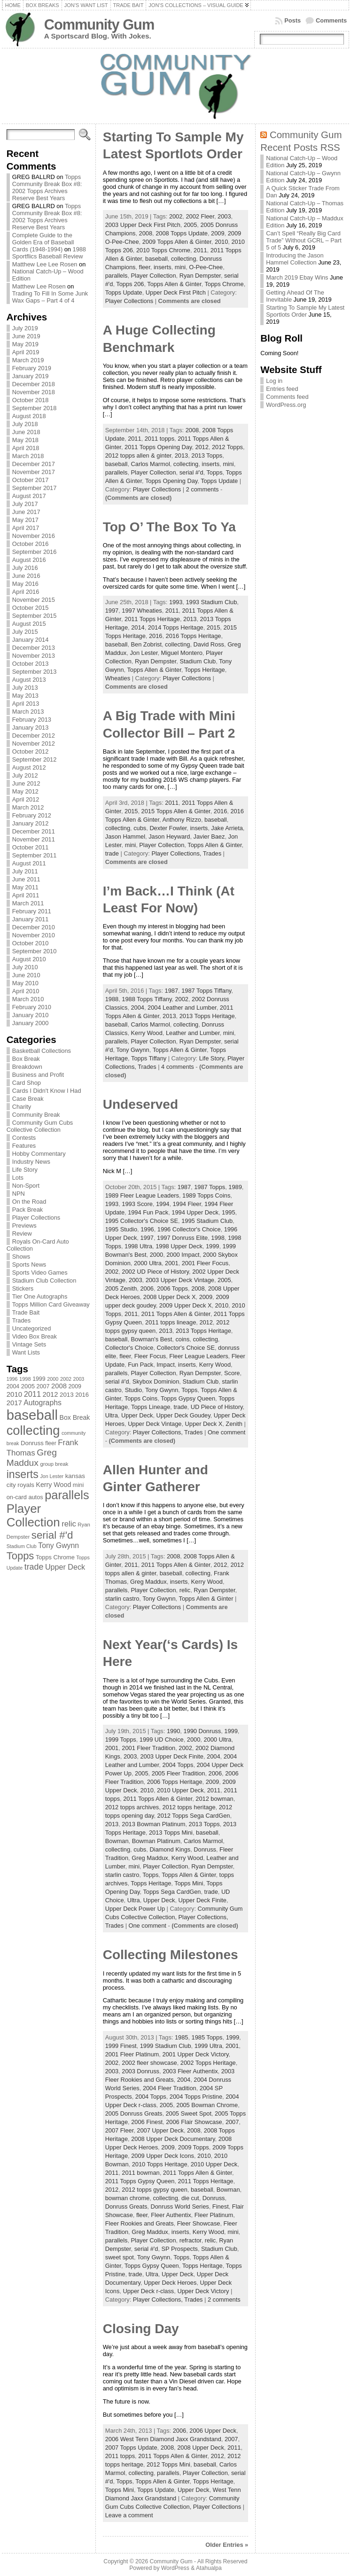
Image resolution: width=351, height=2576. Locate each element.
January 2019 (30, 376)
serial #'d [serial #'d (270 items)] (52, 1535)
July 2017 (25, 503)
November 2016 (33, 535)
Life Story (25, 1169)
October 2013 (30, 663)
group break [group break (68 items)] (54, 1464)
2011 (200, 250)
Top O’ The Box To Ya (169, 527)
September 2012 (34, 759)
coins (182, 1339)
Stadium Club (197, 661)
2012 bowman (214, 1798)
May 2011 (25, 887)
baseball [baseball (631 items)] (32, 1415)
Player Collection (153, 275)
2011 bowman (140, 2172)
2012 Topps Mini (168, 2464)
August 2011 (29, 863)
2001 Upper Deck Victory (195, 2054)
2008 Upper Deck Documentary (173, 2138)
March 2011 (28, 903)
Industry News (31, 1161)
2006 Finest (147, 2121)
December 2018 (33, 384)
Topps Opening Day (171, 480)
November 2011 (33, 839)
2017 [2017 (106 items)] (14, 1403)
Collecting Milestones (170, 1954)
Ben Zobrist (146, 644)
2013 (181, 455)
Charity (21, 1106)
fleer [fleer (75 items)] (50, 1443)
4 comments (177, 1066)
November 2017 (33, 471)
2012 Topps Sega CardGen (193, 1815)
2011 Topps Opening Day (158, 447)
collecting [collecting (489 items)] (33, 1430)
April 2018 (25, 447)
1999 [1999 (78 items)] (39, 1379)
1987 (171, 990)
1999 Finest (121, 2045)
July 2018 (25, 424)
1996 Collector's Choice (189, 1229)
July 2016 (25, 567)
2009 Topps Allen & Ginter (176, 241)
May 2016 (25, 583)
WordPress (175, 2568)
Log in (274, 380)
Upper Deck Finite (202, 1900)
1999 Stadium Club (165, 2045)
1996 (147, 1229)
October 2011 (30, 847)
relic (184, 1590)
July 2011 (25, 871)
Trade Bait (26, 1312)
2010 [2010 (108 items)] (14, 1394)
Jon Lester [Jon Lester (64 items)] (51, 1476)
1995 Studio (121, 1229)
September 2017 (34, 487)
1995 (228, 1212)
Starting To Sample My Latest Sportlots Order (305, 311)
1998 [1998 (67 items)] (25, 1379)
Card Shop (26, 1082)
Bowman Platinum (156, 1840)
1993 (175, 602)
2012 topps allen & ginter (138, 455)
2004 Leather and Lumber (182, 1007)
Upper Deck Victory (203, 2291)
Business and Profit (38, 1074)
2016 (155, 635)
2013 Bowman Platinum (153, 1824)
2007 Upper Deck (160, 2130)
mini (180, 267)
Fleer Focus (150, 1356)
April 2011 (25, 895)
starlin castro (122, 1598)
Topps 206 (130, 284)
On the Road (29, 1201)
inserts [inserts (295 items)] (23, 1474)
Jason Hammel (125, 836)
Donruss (205, 1849)
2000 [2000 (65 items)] (52, 1379)
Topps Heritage (205, 669)
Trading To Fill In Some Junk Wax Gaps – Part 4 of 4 (50, 297)
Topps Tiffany (148, 1058)
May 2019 (25, 344)
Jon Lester (143, 652)
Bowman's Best (151, 1339)
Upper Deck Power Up (135, 1908)
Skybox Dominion (156, 1381)
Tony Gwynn (132, 1049)
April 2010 (25, 991)
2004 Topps (177, 1764)
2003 (224, 216)
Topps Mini (188, 1883)
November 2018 (33, 392)
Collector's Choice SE (186, 1347)
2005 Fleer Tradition (178, 1773)
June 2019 (26, 336)
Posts (292, 20)
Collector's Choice (129, 1347)
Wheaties (117, 678)
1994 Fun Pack (148, 1212)
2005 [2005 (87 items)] (28, 1386)
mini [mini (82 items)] (78, 1484)
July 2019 (25, 328)
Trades (21, 1320)
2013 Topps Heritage (207, 1016)
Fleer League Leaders (198, 1356)
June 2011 (26, 879)
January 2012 (30, 823)
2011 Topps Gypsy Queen (140, 2181)
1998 (217, 1237)
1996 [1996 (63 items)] (12, 1379)
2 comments (202, 489)
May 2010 (25, 983)
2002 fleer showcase (149, 2062)
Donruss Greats (126, 2206)
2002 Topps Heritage (208, 2062)
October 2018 (30, 400)
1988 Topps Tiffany (147, 999)
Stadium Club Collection (44, 1280)
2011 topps (159, 438)
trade (112, 853)
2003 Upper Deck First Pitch (142, 224)
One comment (226, 1432)
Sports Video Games (40, 1272)
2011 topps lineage (170, 1322)
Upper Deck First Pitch (176, 292)
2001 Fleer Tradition (148, 1747)
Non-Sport (25, 1185)
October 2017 (30, 479)
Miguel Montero (182, 652)
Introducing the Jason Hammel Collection (294, 259)
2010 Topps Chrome (163, 250)
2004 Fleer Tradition (169, 2088)
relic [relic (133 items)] (69, 1523)
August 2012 (29, 767)
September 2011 (34, 855)
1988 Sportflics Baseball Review (49, 253)
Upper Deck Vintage (154, 1423)
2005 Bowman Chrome (207, 2105)
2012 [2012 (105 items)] (50, 1394)
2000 (156, 1254)
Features (24, 1145)
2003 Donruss (140, 2071)
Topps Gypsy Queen (188, 1398)
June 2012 (26, 783)
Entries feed (282, 388)
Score (232, 1373)
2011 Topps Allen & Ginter (176, 1313)
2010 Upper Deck (180, 1790)
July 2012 (25, 775)
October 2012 (30, 751)
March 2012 (28, 807)
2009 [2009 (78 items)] (75, 1386)
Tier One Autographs (40, 1296)
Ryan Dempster (200, 275)
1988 (111, 999)
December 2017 (33, 463)
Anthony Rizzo (181, 819)
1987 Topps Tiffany (206, 990)
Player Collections (36, 1217)
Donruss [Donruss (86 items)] (32, 1443)
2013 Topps (206, 455)
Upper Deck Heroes (170, 2282)
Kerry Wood (147, 1032)
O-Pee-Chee (206, 267)
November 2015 (33, 599)
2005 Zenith (121, 1288)
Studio (133, 1389)
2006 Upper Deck (212, 2430)
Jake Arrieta (227, 828)
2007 (232, 2121)
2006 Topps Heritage (175, 1781)
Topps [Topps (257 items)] (20, 1556)
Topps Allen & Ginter (174, 284)
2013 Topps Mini (171, 1832)
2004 (137, 1007)
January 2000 (30, 1023)
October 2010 (30, 943)
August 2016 (29, 559)
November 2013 (33, 655)
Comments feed (287, 396)
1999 (212, 1246)
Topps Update (123, 292)
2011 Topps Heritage (152, 619)
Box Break (26, 1058)
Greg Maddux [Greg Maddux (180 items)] (32, 1458)
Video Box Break (34, 1336)
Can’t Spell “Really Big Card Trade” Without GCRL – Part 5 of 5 (304, 240)
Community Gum (99, 24)
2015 (213, 627)
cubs (139, 828)
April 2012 (25, 799)
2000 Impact (182, 1254)
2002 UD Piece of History (155, 1271)
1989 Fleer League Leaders (142, 1195)
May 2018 (25, 440)
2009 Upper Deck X (185, 1305)
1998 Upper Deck (179, 1246)
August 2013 (29, 679)
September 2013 (34, 671)
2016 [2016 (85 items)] (82, 1394)
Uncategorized (31, 1328)
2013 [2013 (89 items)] (67, 1394)
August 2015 (29, 623)
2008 (145, 233)
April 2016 (25, 591)
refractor (190, 2240)
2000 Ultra (148, 1263)
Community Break (36, 1114)
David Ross (209, 644)
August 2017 (29, 495)
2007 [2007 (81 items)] (43, 1386)
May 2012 (25, 791)
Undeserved (140, 1104)
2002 (175, 216)
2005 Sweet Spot (188, 2113)
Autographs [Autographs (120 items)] (42, 1403)
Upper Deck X (204, 1423)
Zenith (234, 1423)
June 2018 (26, 432)
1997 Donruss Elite (182, 1237)
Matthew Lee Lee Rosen (45, 264)
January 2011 (30, 919)
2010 (221, 241)
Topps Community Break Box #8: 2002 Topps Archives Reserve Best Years (47, 187)
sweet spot (119, 2257)
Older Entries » (226, 2544)
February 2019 (31, 368)
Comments (331, 20)
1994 (162, 1203)
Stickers (23, 1288)
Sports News (29, 1264)
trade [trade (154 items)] (34, 1567)
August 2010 (29, 959)
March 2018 (28, 455)
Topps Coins (141, 1398)
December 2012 (33, 735)
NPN (18, 1193)
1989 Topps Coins (206, 1195)
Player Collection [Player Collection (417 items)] (33, 1515)
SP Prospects (180, 2248)
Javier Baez (209, 836)
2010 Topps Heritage (159, 2164)
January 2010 (30, 1015)
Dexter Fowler (168, 828)
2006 (146, 1288)
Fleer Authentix (171, 2214)
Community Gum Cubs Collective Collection (40, 1126)
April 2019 (25, 352)
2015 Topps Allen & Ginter (176, 811)
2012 (201, 447)
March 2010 (28, 999)
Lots (17, 1177)
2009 (217, 233)
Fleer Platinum (214, 2214)
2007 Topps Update (131, 2447)
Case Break (28, 1098)
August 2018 (29, 416)
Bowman (117, 1840)
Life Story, (213, 1058)
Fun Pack (140, 1364)
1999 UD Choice (162, 1739)
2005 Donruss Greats (134, 2113)
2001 (171, 1263)
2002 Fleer (200, 216)
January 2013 (30, 727)
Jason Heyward (169, 836)
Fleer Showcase (198, 2223)
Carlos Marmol (150, 463)
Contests (24, 1137)
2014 (137, 627)
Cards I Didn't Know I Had (46, 1090)
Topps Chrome (223, 284)
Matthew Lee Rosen (39, 286)
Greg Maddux (148, 1581)
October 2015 (30, 607)
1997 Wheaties (142, 610)
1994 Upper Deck (195, 1212)
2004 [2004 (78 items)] (13, 1386)
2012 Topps (227, 447)
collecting (183, 258)
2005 (190, 224)
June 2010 (26, 975)
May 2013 (25, 695)
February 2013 (31, 719)
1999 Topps (120, 1739)
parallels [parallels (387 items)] (67, 1495)
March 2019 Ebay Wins (297, 277)
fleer (144, 267)
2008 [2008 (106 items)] (59, 1386)
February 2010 (31, 1007)
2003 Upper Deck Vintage (180, 1280)
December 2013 (33, 647)
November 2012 (33, 743)
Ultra (111, 1415)
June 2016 (26, 575)
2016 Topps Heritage (193, 635)
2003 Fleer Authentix (190, 2071)
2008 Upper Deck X (169, 1296)
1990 (173, 1731)
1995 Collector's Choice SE (141, 1220)
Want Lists (26, 1352)
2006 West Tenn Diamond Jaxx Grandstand (163, 2439)
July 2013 (25, 687)
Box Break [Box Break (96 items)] (75, 1417)
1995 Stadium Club (207, 1220)
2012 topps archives (132, 1807)
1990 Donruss (202, 1731)
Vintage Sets (29, 1344)
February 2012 (31, 815)
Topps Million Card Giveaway (51, 1304)
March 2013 (28, 711)
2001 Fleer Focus (205, 1263)
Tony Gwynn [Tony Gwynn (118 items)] (58, 1545)
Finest (220, 2206)
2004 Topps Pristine (196, 2096)
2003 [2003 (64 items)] (79, 1379)
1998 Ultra (138, 1246)
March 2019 (28, 360)
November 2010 (33, 935)
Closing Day (141, 2328)
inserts (163, 267)
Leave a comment (129, 2515)
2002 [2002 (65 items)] (65, 1379)
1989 (235, 1187)
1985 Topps (207, 2037)
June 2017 (26, 511)
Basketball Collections (41, 1050)
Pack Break (27, 1209)
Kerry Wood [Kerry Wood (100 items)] (53, 1484)
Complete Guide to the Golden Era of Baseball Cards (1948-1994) (43, 242)
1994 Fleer (187, 1203)
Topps (214, 472)
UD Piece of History (217, 1406)
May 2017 (25, 519)
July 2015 (25, 631)
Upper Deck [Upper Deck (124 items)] (65, 1567)
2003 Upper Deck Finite (171, 1756)
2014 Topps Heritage (175, 627)
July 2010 (25, 967)
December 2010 (33, 927)
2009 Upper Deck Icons (162, 2155)
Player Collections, (177, 853)
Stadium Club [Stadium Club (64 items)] (22, 1546)
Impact (165, 1364)
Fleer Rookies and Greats (139, 2223)
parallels (116, 275)
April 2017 (25, 527)
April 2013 (25, 703)
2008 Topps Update (182, 233)
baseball (156, 258)
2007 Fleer (119, 2130)
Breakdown (27, 1066)
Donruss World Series (179, 2206)
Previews (24, 1225)
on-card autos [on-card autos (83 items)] (25, 1497)
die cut (190, 2198)
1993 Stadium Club (211, 602)
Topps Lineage (150, 1406)
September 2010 (34, 951)
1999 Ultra (208, 2045)
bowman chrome (127, 2198)
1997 (111, 610)
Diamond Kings (169, 1849)
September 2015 (34, 615)
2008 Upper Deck (200, 2447)
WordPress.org (286, 404)
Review (22, 1233)
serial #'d (191, 472)
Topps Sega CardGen (172, 1891)
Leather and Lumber (193, 1032)
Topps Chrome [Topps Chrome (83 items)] (55, 1557)
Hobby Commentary (39, 1153)
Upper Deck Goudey (183, 1415)
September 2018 (34, 408)
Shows (21, 1256)
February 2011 (31, 911)
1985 (181, 2037)
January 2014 (30, 639)
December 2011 (33, 831)
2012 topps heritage (188, 1807)
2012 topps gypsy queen (154, 2189)
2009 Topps (193, 2147)
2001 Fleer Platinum (132, 2054)
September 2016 (34, 551)
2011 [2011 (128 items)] (32, 1394)
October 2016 (30, 543)
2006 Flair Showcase (194, 2121)
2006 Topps (172, 1288)
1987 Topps (209, 1187)
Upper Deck (137, 1415)
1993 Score (137, 1203)
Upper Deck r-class (148, 2291)
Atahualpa (209, 2568)
